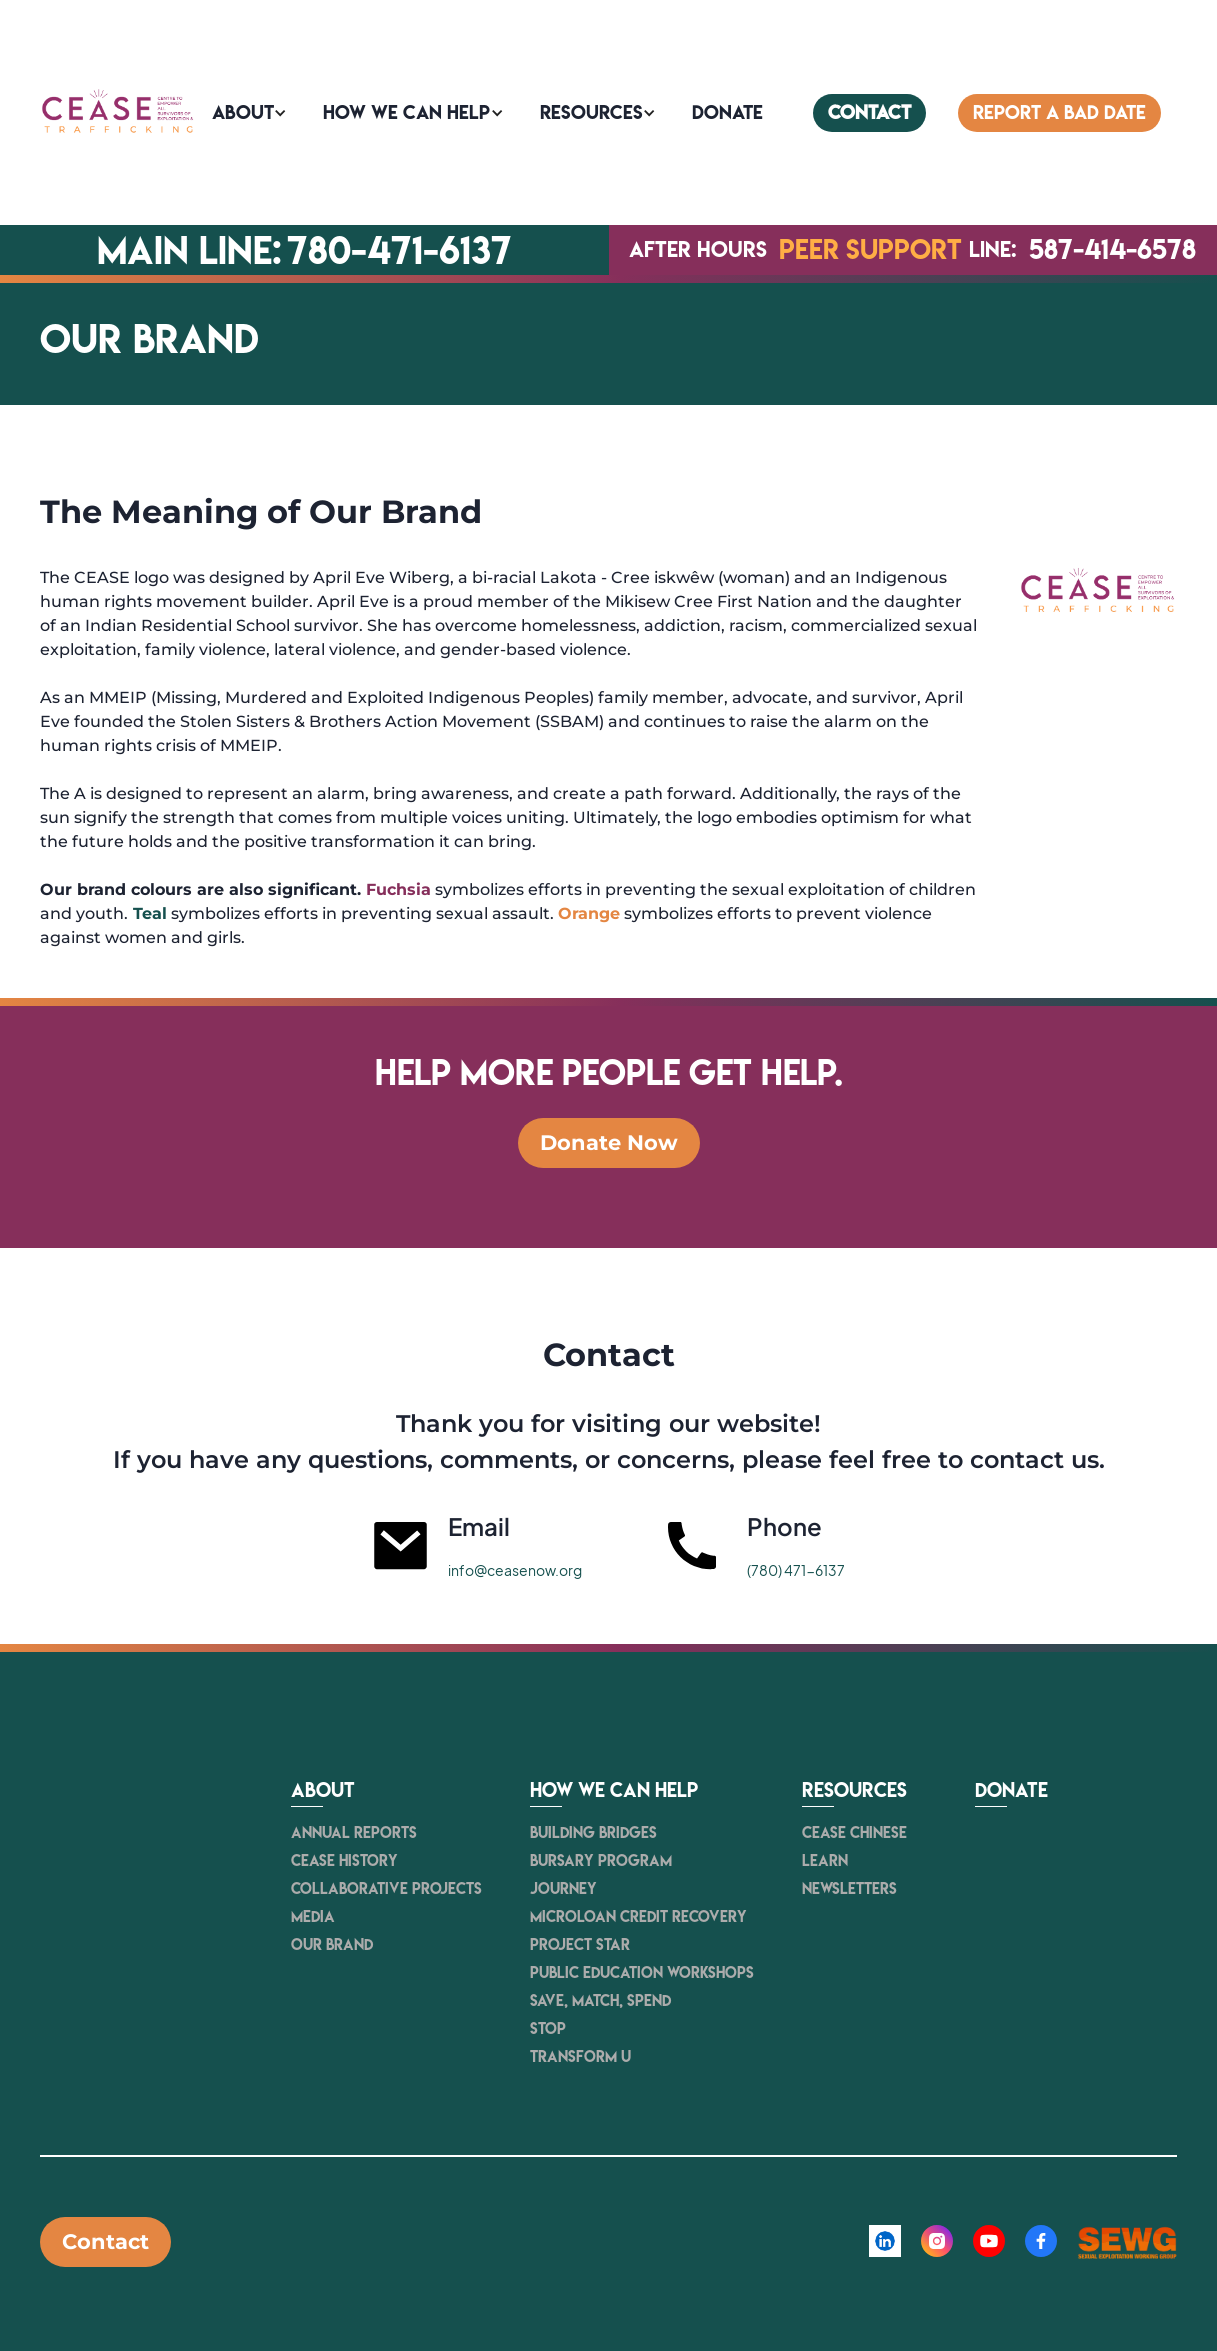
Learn (825, 1860)
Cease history (344, 1860)
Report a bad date (1059, 112)
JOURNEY (563, 1888)
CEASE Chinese (854, 1832)
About (243, 112)
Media (313, 1916)
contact (869, 112)
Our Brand (332, 1944)
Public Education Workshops (642, 1972)
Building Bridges (593, 1832)
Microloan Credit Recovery (638, 1916)
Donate (1011, 1791)
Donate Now (609, 1142)
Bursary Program (601, 1860)
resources (854, 1791)
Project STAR (580, 1944)
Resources (591, 112)
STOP (548, 2028)
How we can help (406, 112)
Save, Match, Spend (600, 2000)
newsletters (849, 1888)
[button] (252, 113)
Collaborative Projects (386, 1888)
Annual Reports (354, 1832)
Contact (105, 2241)
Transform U (580, 2056)
